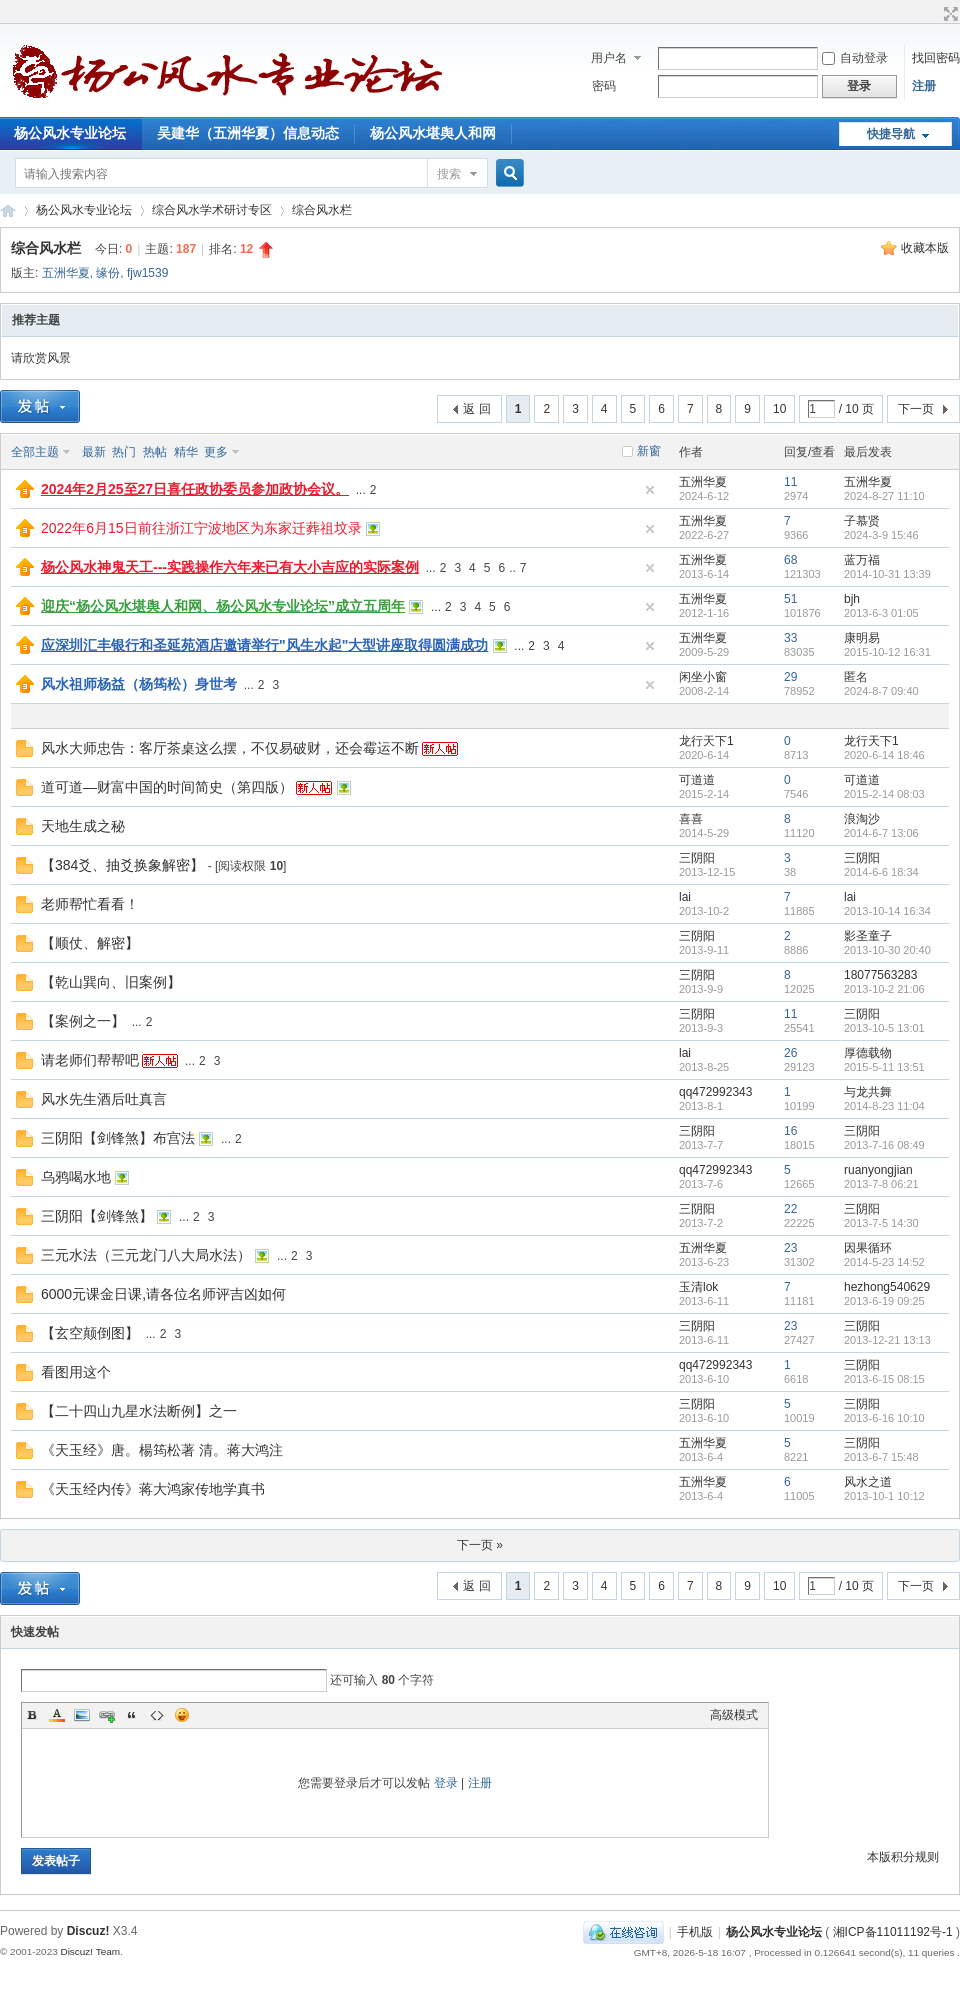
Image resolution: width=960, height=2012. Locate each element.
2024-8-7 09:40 (881, 691)
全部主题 (35, 452)
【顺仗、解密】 (90, 943)
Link (107, 1715)
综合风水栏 (322, 210)
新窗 (649, 451)
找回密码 (936, 58)
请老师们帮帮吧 (90, 1060)
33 (790, 638)
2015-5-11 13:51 (884, 1067)
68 (790, 560)
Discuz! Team (90, 1951)
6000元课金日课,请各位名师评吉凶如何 (163, 1294)
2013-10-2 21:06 (884, 989)
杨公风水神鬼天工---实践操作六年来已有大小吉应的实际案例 (230, 567)
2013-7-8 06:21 (881, 1184)
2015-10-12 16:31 (887, 652)
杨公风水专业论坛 (8, 210)
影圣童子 (868, 936)
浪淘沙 (862, 819)
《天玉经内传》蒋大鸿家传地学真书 (153, 1489)
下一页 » (480, 1545)
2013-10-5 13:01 (884, 1028)
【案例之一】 (83, 1021)
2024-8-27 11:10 (884, 496)
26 (790, 1053)
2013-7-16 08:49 (884, 1145)
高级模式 (734, 1715)
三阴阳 (697, 858)
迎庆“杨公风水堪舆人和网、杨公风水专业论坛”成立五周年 (223, 606)
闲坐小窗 (703, 677)
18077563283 (880, 975)
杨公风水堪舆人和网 (433, 133)
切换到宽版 (948, 14)
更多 (216, 452)
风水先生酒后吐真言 (104, 1099)
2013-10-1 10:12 (884, 1496)
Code (157, 1715)
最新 (94, 452)
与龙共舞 (868, 1092)
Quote (132, 1715)
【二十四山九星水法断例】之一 (139, 1411)
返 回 (476, 409)
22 (790, 1209)
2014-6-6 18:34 (881, 872)
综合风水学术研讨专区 (212, 210)
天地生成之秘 (83, 826)
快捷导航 (891, 134)
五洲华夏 (66, 273)
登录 (446, 1783)
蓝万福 (862, 560)
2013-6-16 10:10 (884, 1418)
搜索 (449, 174)
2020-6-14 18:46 (884, 755)
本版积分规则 (903, 1857)
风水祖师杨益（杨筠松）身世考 (139, 684)
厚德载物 (868, 1053)
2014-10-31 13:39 (887, 574)
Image (82, 1715)
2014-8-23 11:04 (884, 1106)
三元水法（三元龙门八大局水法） (146, 1255)
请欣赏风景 (41, 358)
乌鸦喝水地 (76, 1177)
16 (790, 1131)
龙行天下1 (706, 741)
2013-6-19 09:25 (884, 1301)
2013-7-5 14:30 (881, 1223)
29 (790, 677)
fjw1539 (147, 273)
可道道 (697, 780)
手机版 (695, 1932)
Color (57, 1715)
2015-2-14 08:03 (884, 794)
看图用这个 (76, 1372)
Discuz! (88, 1931)
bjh (852, 599)
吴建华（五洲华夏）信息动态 (248, 133)
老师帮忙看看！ (90, 904)
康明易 (862, 638)
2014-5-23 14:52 (884, 1262)
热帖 (155, 452)
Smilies (182, 1715)
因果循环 (868, 1248)
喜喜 (691, 819)
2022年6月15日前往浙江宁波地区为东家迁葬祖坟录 (201, 528)
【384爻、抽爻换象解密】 (122, 865)
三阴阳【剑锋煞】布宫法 (118, 1138)
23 (790, 1248)
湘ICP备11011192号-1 (893, 1932)
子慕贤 (862, 521)
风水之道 (868, 1482)
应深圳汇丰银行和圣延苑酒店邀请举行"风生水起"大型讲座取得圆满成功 (264, 645)
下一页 (916, 409)
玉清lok (698, 1287)
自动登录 (855, 58)
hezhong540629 (887, 1287)
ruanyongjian (878, 1170)
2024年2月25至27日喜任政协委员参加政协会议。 (195, 489)
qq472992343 (715, 1092)
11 (790, 482)
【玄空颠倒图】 (90, 1333)
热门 (124, 452)
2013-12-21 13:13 (887, 1340)
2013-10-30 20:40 (887, 950)
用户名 (609, 58)
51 (790, 599)
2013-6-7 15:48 (881, 1457)
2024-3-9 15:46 (881, 535)
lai (685, 897)
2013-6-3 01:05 (881, 613)
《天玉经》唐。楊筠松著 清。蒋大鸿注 (162, 1450)
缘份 (108, 273)
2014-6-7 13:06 (881, 833)
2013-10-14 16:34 (887, 911)
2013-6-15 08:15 (884, 1379)
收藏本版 (925, 248)
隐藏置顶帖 (650, 490)
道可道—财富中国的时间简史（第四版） (167, 787)
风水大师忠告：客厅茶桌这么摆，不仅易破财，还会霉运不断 (230, 748)
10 (779, 409)
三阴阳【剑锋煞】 (97, 1216)
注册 (924, 86)
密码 (604, 86)
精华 (186, 452)
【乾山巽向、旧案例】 (111, 982)
